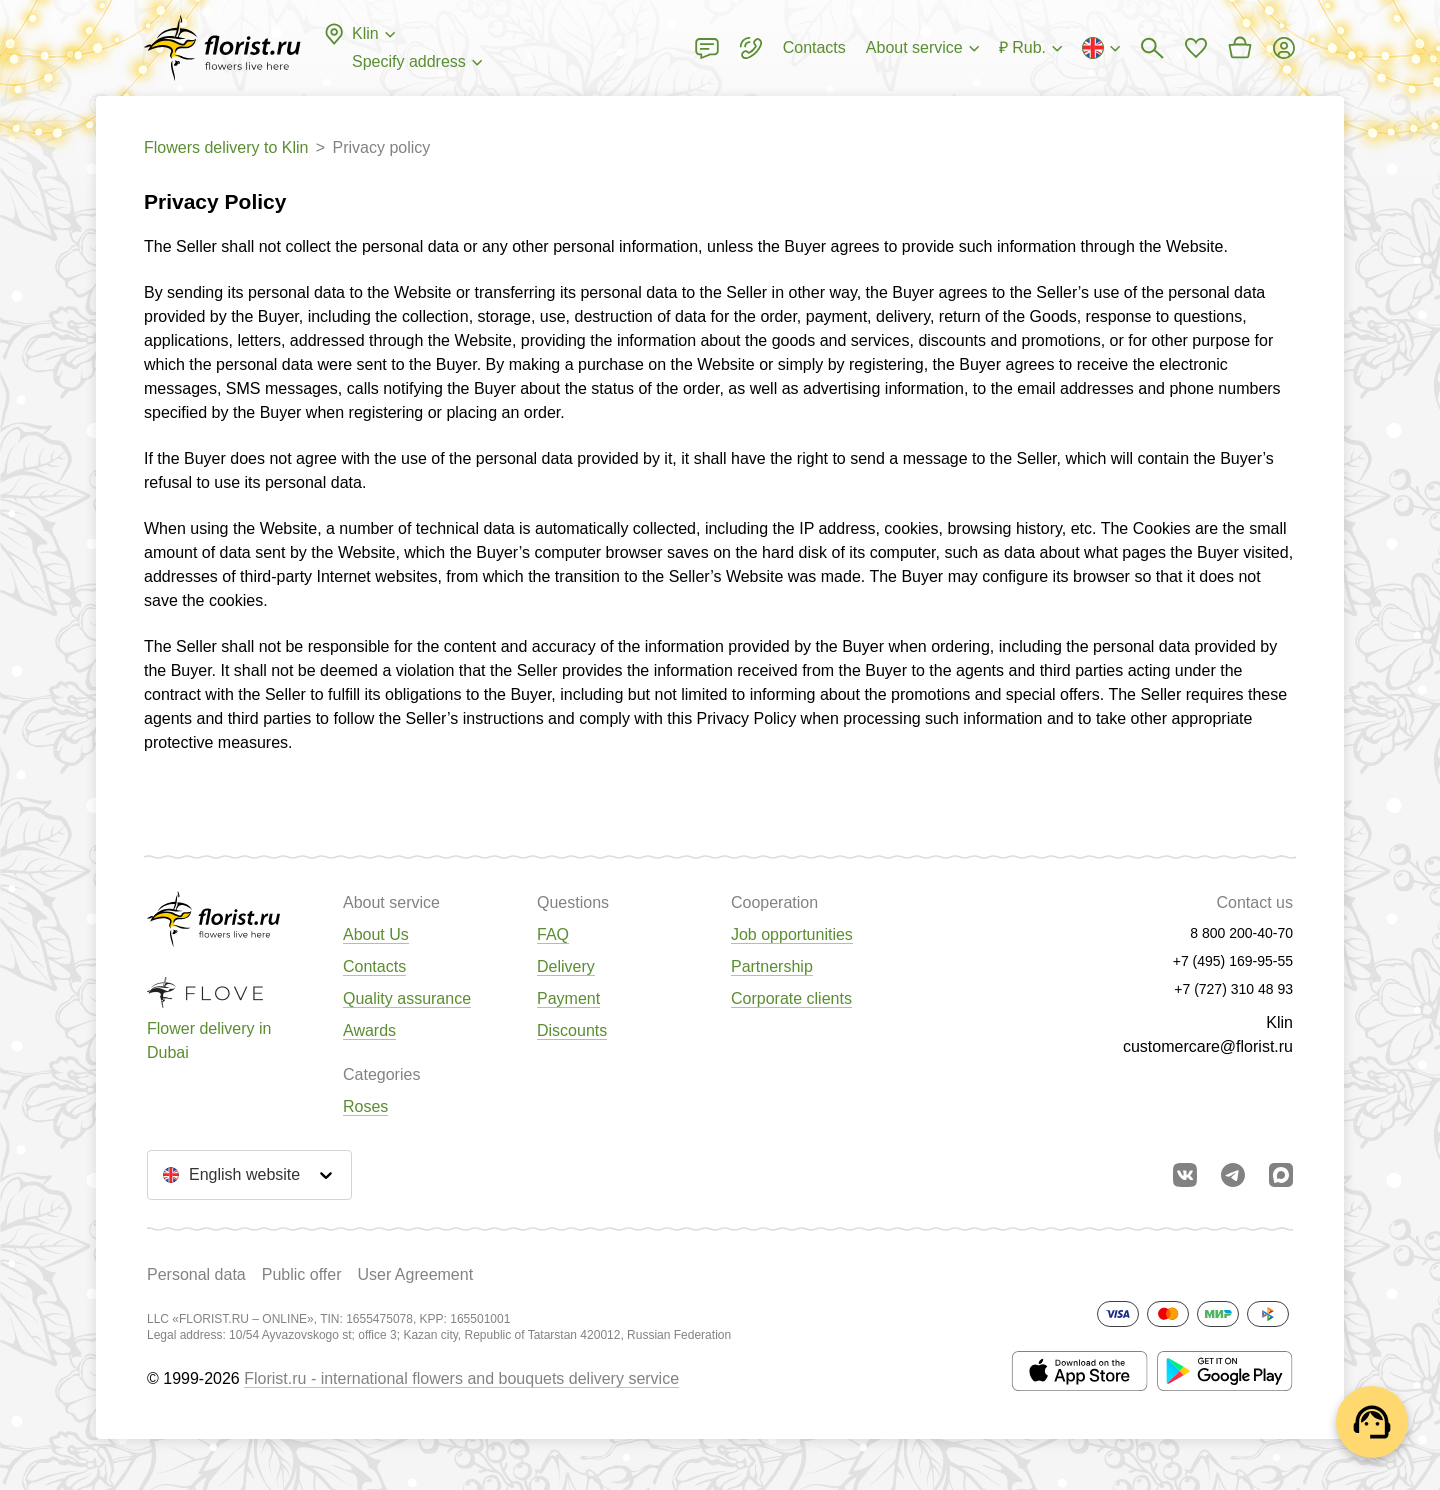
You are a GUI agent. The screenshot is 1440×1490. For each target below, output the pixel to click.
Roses (365, 1106)
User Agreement (415, 1274)
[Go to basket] (1240, 48)
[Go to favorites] (1196, 48)
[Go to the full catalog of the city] (222, 48)
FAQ (553, 934)
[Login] (1284, 48)
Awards (369, 1030)
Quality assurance (407, 998)
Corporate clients (791, 998)
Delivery (566, 966)
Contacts (374, 966)
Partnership (772, 966)
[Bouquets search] (1152, 48)
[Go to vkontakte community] (1185, 1175)
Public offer (302, 1274)
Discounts (572, 1030)
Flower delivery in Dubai (209, 1040)
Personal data (196, 1274)
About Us (376, 934)
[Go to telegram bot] (1233, 1175)
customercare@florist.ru (1208, 1046)
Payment (568, 998)
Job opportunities (792, 934)
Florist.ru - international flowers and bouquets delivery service (461, 1378)
